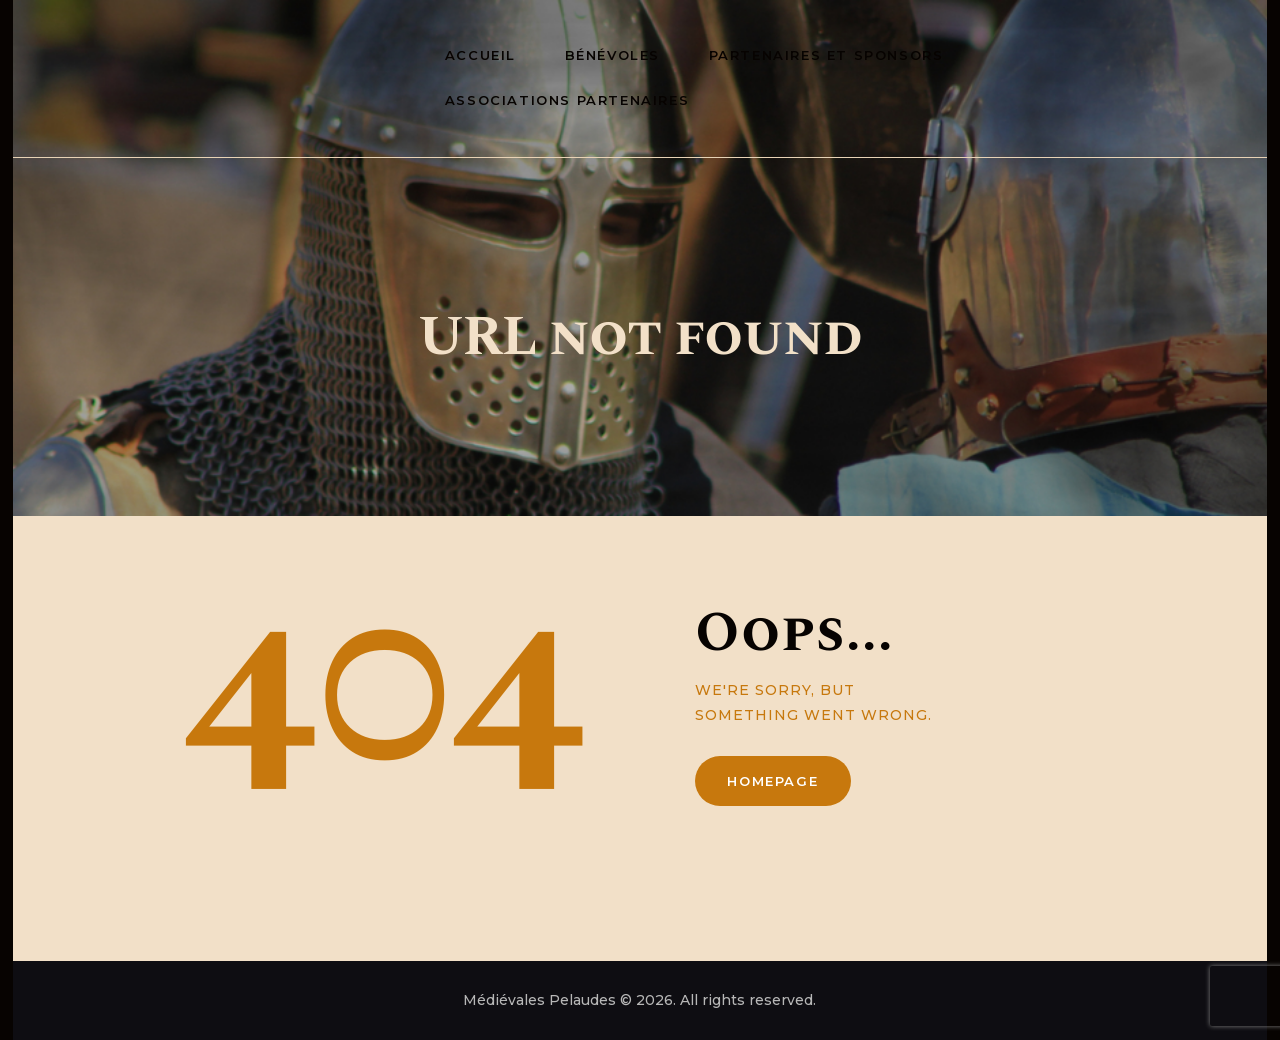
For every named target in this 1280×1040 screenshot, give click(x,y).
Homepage (772, 781)
